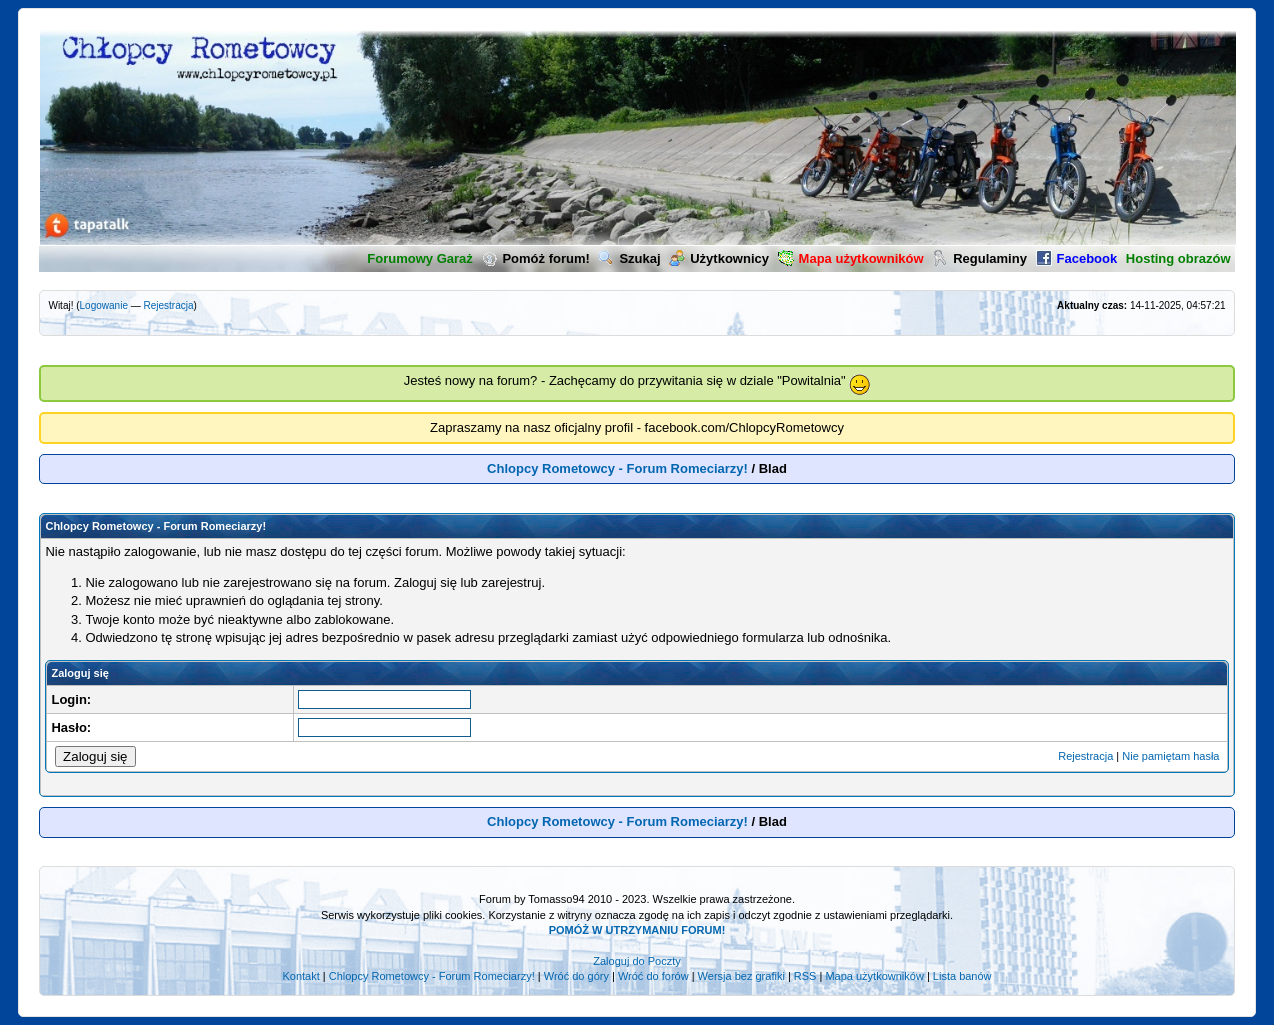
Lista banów (962, 976)
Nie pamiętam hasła (1170, 756)
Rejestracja (169, 305)
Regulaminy (979, 258)
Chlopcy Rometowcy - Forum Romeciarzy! (617, 468)
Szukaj (629, 258)
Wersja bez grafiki (741, 976)
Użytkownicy (719, 258)
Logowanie (104, 305)
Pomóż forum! (535, 258)
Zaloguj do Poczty (636, 961)
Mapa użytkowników (874, 976)
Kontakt (300, 976)
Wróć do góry (576, 976)
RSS (805, 976)
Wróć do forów (653, 976)
